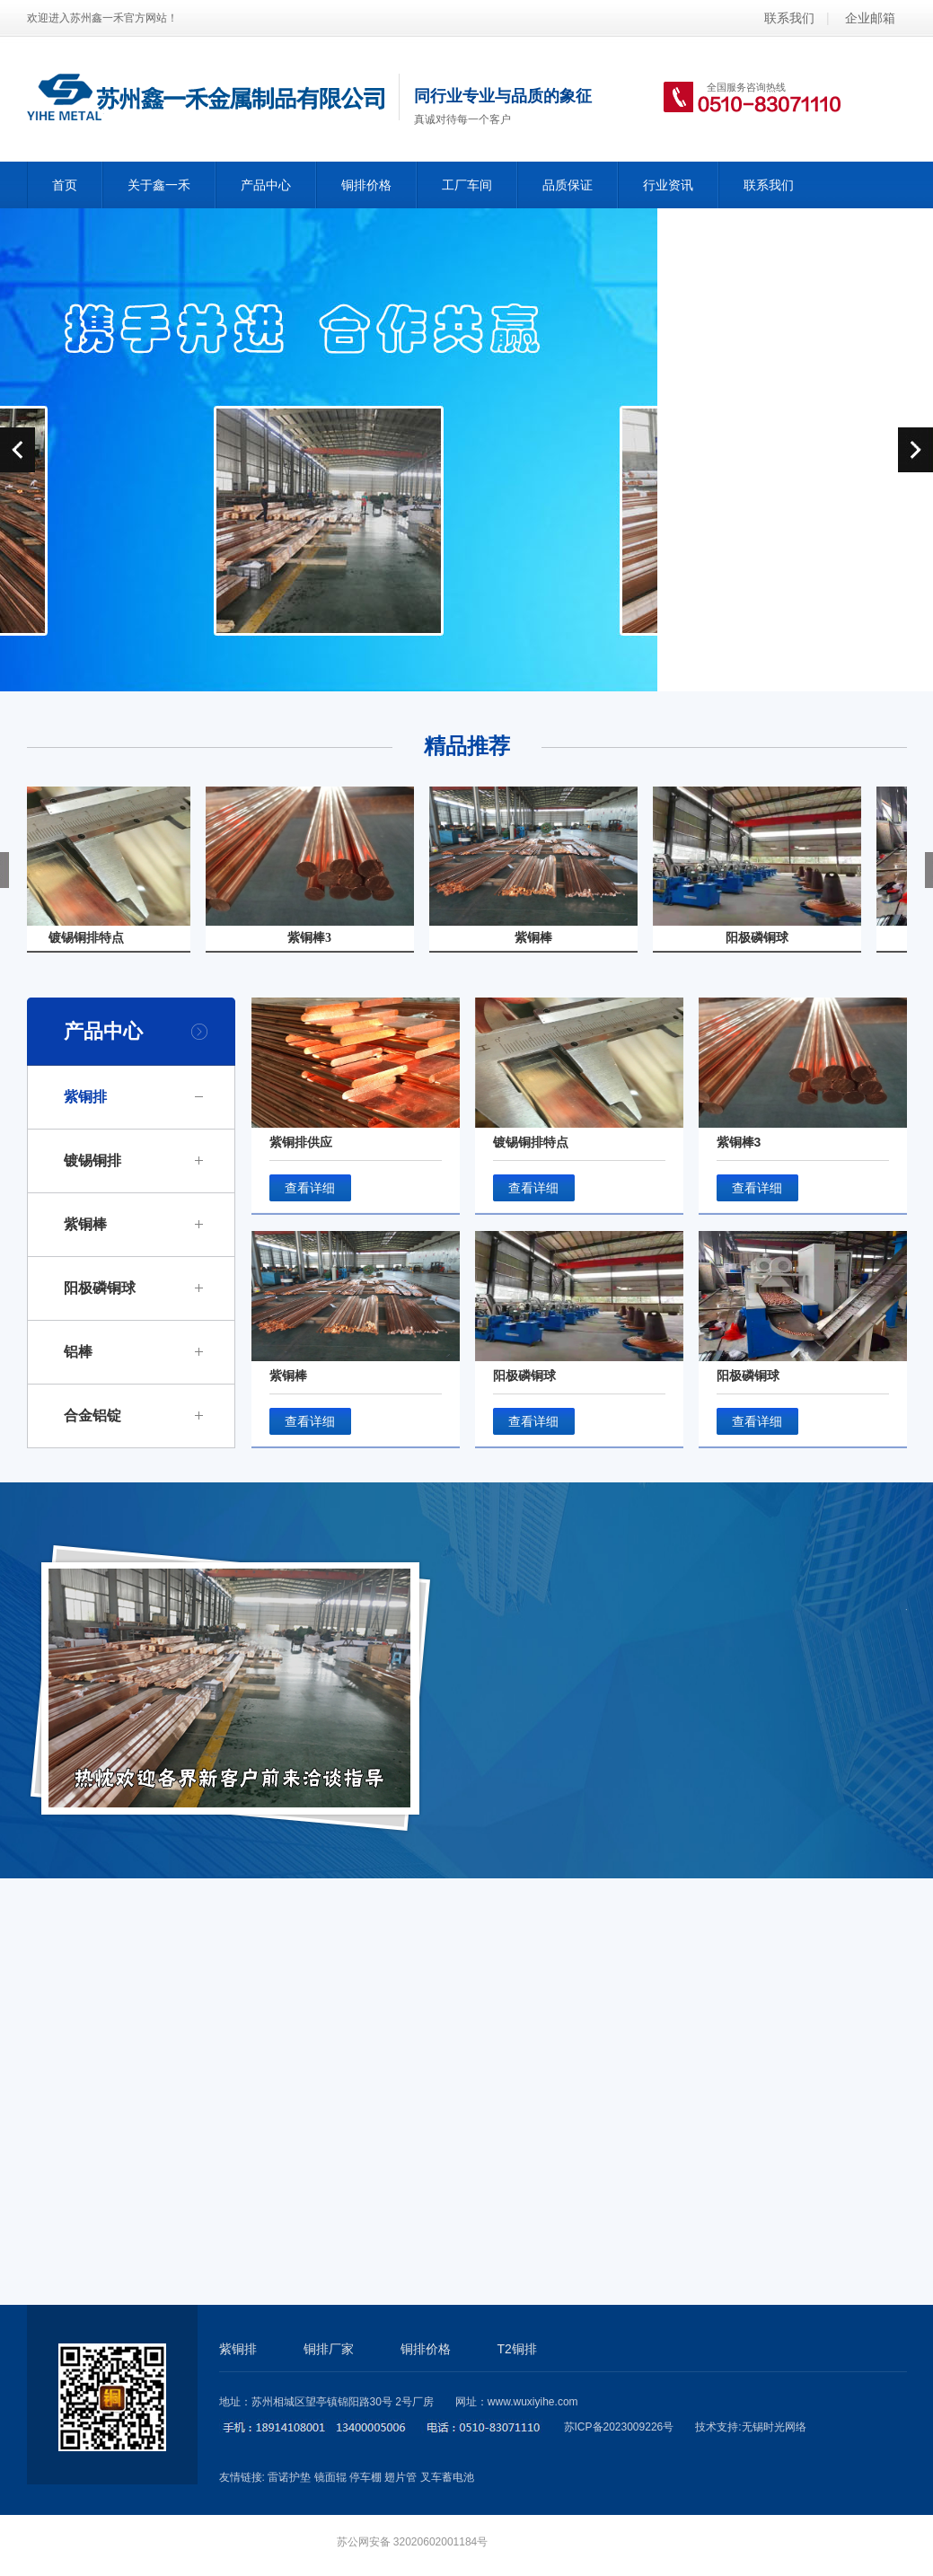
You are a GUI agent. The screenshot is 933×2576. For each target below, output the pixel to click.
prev (17, 449)
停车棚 (365, 2477)
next (915, 449)
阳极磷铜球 (100, 1288)
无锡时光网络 (774, 2427)
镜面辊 (330, 2477)
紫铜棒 (85, 1224)
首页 (64, 185)
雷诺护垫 (289, 2477)
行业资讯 (668, 185)
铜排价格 (366, 185)
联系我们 (789, 18)
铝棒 (78, 1351)
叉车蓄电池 (447, 2477)
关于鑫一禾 (159, 185)
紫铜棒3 (739, 1142)
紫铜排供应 (300, 1142)
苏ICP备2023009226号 (619, 2427)
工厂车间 (467, 185)
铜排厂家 (329, 2349)
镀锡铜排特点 (530, 1142)
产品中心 (266, 185)
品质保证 (567, 185)
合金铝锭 (92, 1415)
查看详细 (310, 1188)
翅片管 (400, 2477)
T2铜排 (517, 2349)
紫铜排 (85, 1096)
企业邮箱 (870, 18)
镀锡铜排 (92, 1160)
